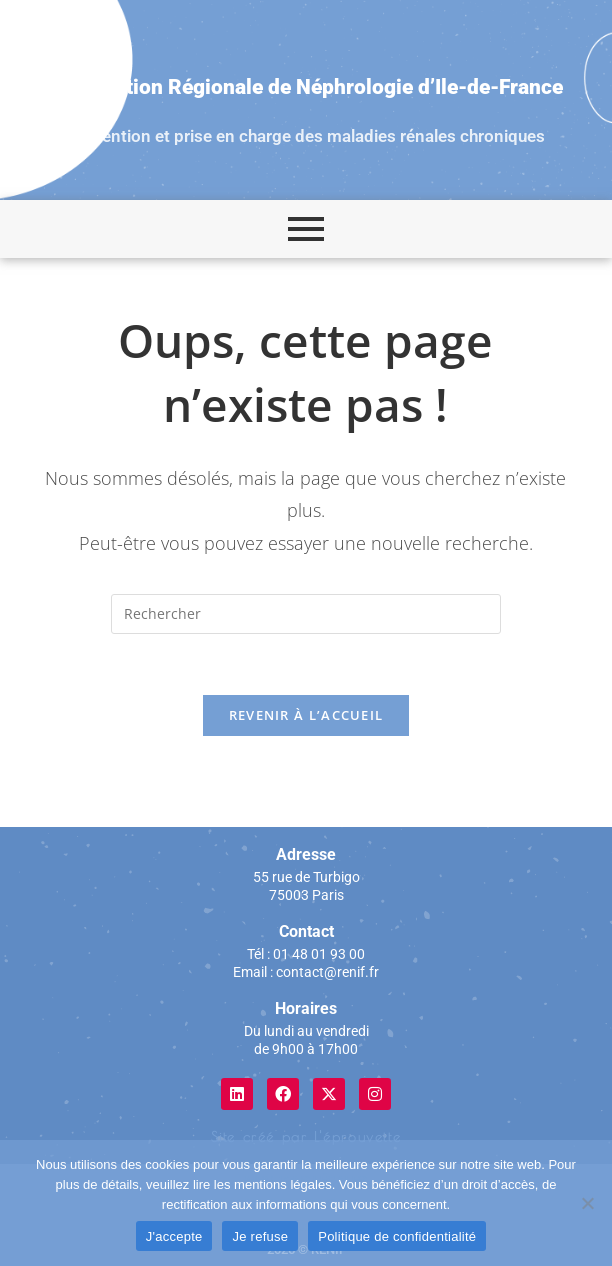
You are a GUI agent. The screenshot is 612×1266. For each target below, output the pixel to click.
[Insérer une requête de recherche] (306, 614)
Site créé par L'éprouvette (306, 1137)
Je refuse (260, 1236)
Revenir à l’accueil (306, 715)
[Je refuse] (587, 1203)
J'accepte (174, 1236)
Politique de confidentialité (397, 1236)
